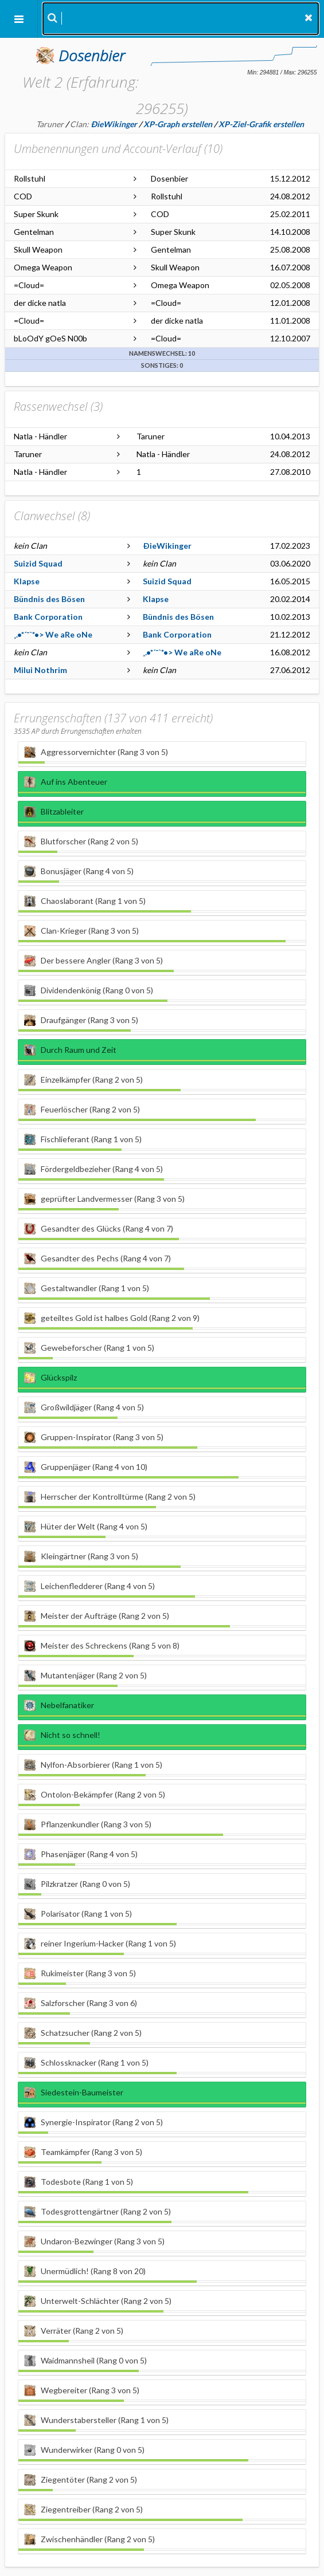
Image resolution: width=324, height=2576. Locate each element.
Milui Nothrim (40, 670)
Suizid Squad (38, 563)
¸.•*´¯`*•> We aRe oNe (53, 634)
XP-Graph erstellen (177, 124)
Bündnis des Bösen (49, 599)
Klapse (27, 581)
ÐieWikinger (167, 545)
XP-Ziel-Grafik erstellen (261, 124)
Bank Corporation (48, 617)
